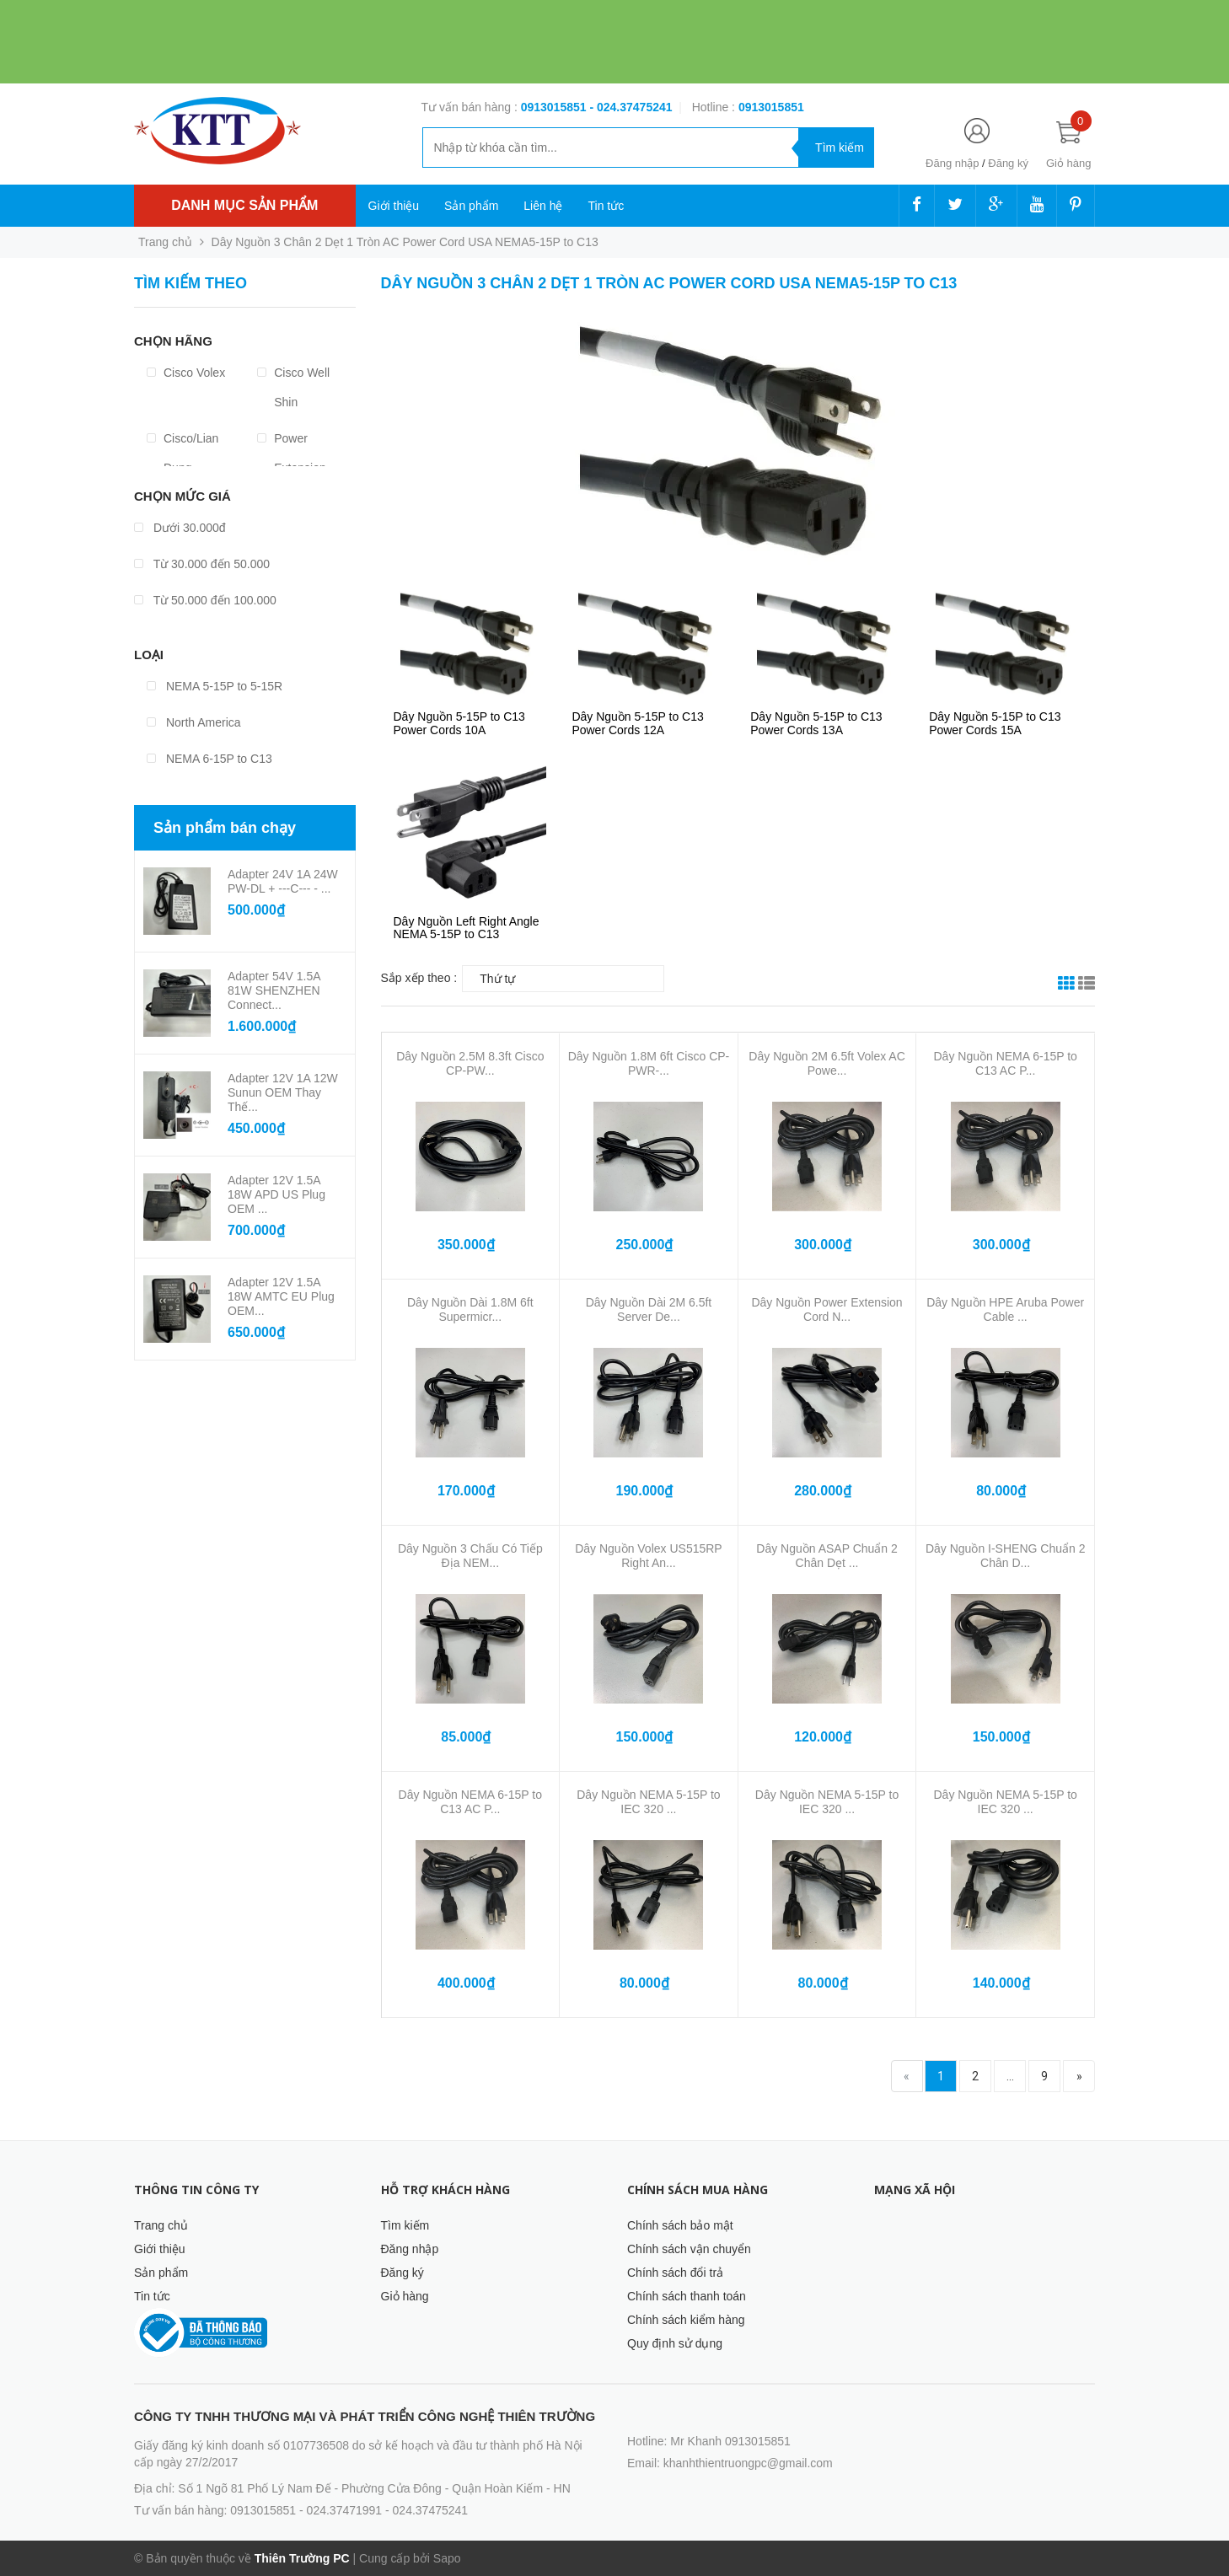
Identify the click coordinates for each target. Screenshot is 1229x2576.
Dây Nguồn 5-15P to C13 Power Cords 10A (459, 723)
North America (194, 722)
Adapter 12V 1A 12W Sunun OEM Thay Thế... (283, 1092)
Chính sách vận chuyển (689, 2249)
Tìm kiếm (405, 2225)
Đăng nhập (952, 163)
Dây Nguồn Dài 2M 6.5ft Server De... (649, 1309)
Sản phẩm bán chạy (224, 827)
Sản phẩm (471, 205)
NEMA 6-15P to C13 (209, 758)
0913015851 (555, 107)
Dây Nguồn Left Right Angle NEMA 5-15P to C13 (466, 928)
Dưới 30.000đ (180, 527)
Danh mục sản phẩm (244, 205)
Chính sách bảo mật (680, 2225)
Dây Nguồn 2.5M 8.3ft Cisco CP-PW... (470, 1063)
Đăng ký (1008, 163)
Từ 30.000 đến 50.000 (202, 564)
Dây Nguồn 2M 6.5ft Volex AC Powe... (826, 1063)
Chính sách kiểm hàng (686, 2319)
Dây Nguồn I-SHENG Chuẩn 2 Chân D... (1006, 1556)
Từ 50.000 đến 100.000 (205, 600)
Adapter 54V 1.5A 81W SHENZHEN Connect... (274, 990)
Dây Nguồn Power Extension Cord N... (826, 1309)
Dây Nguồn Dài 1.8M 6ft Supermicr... (470, 1309)
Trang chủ (161, 2225)
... (1010, 2076)
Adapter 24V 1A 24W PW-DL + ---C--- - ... (283, 881)
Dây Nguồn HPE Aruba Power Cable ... (1005, 1309)
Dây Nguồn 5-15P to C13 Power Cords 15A (994, 723)
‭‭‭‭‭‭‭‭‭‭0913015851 (771, 107)
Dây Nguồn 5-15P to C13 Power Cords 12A (637, 723)
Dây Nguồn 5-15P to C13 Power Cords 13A (816, 723)
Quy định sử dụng (674, 2343)
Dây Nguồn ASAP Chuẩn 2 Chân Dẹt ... (827, 1556)
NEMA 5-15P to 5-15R (214, 686)
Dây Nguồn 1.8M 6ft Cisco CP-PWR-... (649, 1063)
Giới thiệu (394, 205)
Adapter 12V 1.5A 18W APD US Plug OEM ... (276, 1194)
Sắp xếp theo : (419, 978)
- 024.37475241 (630, 107)
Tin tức (606, 205)
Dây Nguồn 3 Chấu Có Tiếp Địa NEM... (470, 1556)
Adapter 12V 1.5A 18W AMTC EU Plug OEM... (281, 1296)
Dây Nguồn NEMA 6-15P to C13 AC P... (1004, 1063)
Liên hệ (542, 205)
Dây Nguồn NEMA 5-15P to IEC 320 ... (648, 1802)
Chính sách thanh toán (686, 2296)
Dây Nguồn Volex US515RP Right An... (648, 1556)
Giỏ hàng (405, 2296)
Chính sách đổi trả (675, 2272)
